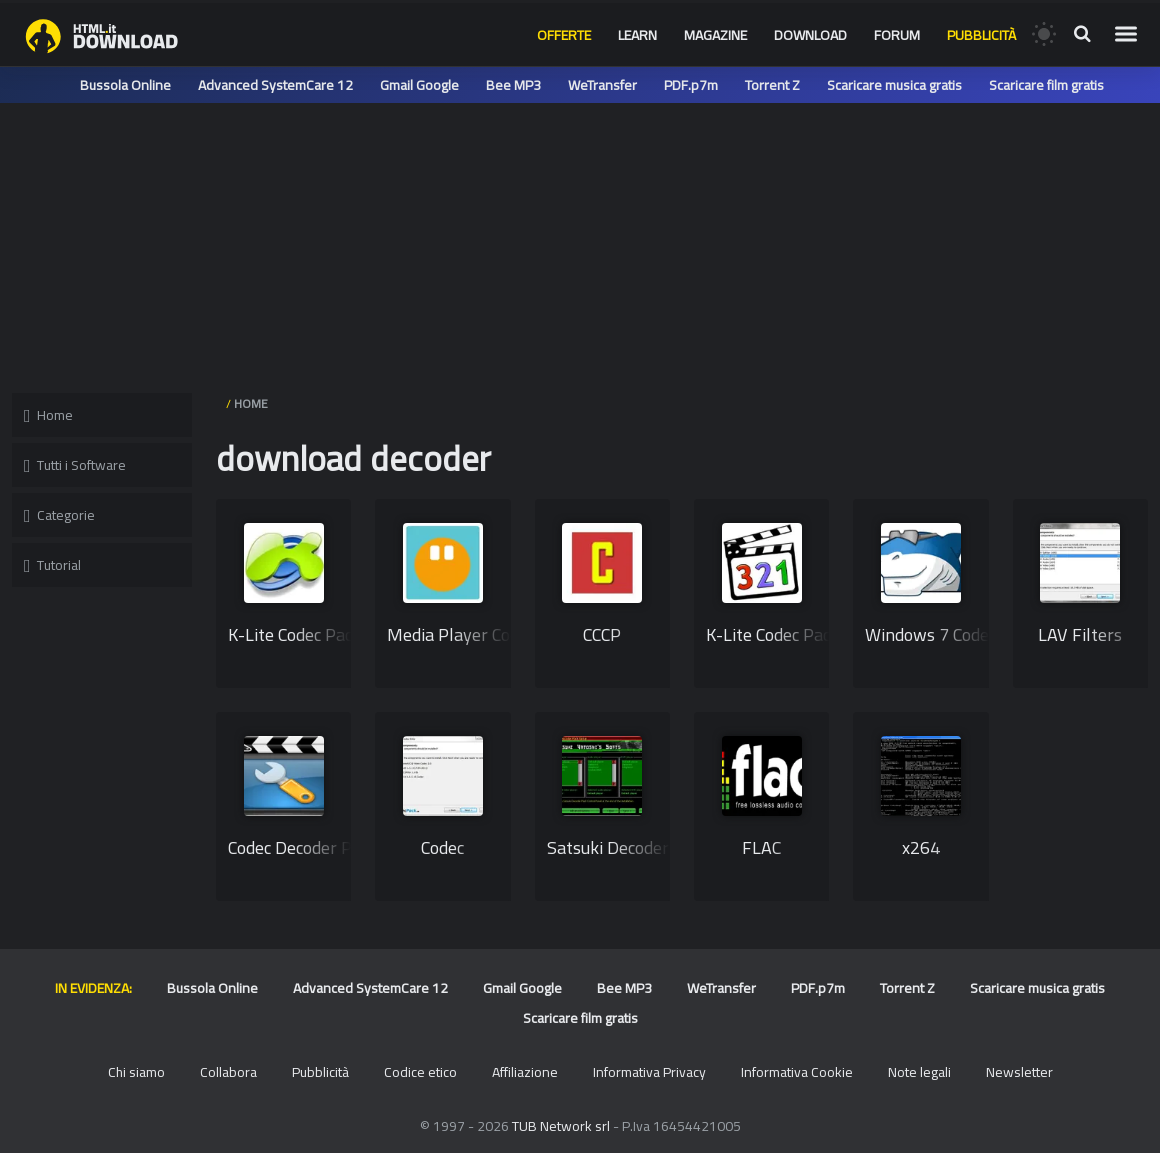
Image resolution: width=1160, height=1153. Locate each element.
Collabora (228, 1072)
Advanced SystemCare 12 (275, 85)
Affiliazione (525, 1072)
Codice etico (420, 1072)
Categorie (59, 515)
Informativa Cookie (797, 1072)
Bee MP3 (513, 85)
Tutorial (52, 565)
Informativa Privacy (649, 1072)
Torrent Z (772, 85)
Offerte (564, 35)
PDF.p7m (691, 85)
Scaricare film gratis (1046, 85)
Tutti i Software (75, 465)
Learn (637, 35)
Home (48, 415)
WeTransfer (602, 85)
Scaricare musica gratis (894, 85)
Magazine (715, 35)
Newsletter (1019, 1072)
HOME (251, 403)
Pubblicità (981, 35)
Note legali (919, 1072)
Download (810, 35)
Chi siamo (136, 1072)
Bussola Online (125, 85)
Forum (897, 35)
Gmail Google (419, 85)
